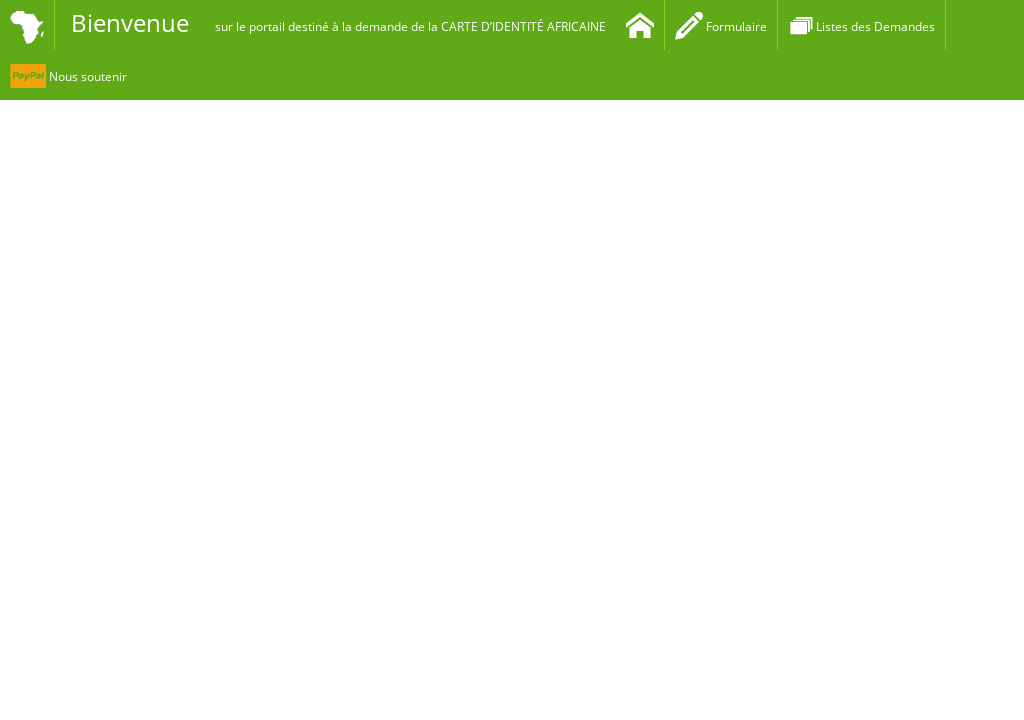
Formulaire (721, 26)
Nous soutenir (68, 76)
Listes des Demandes (861, 26)
